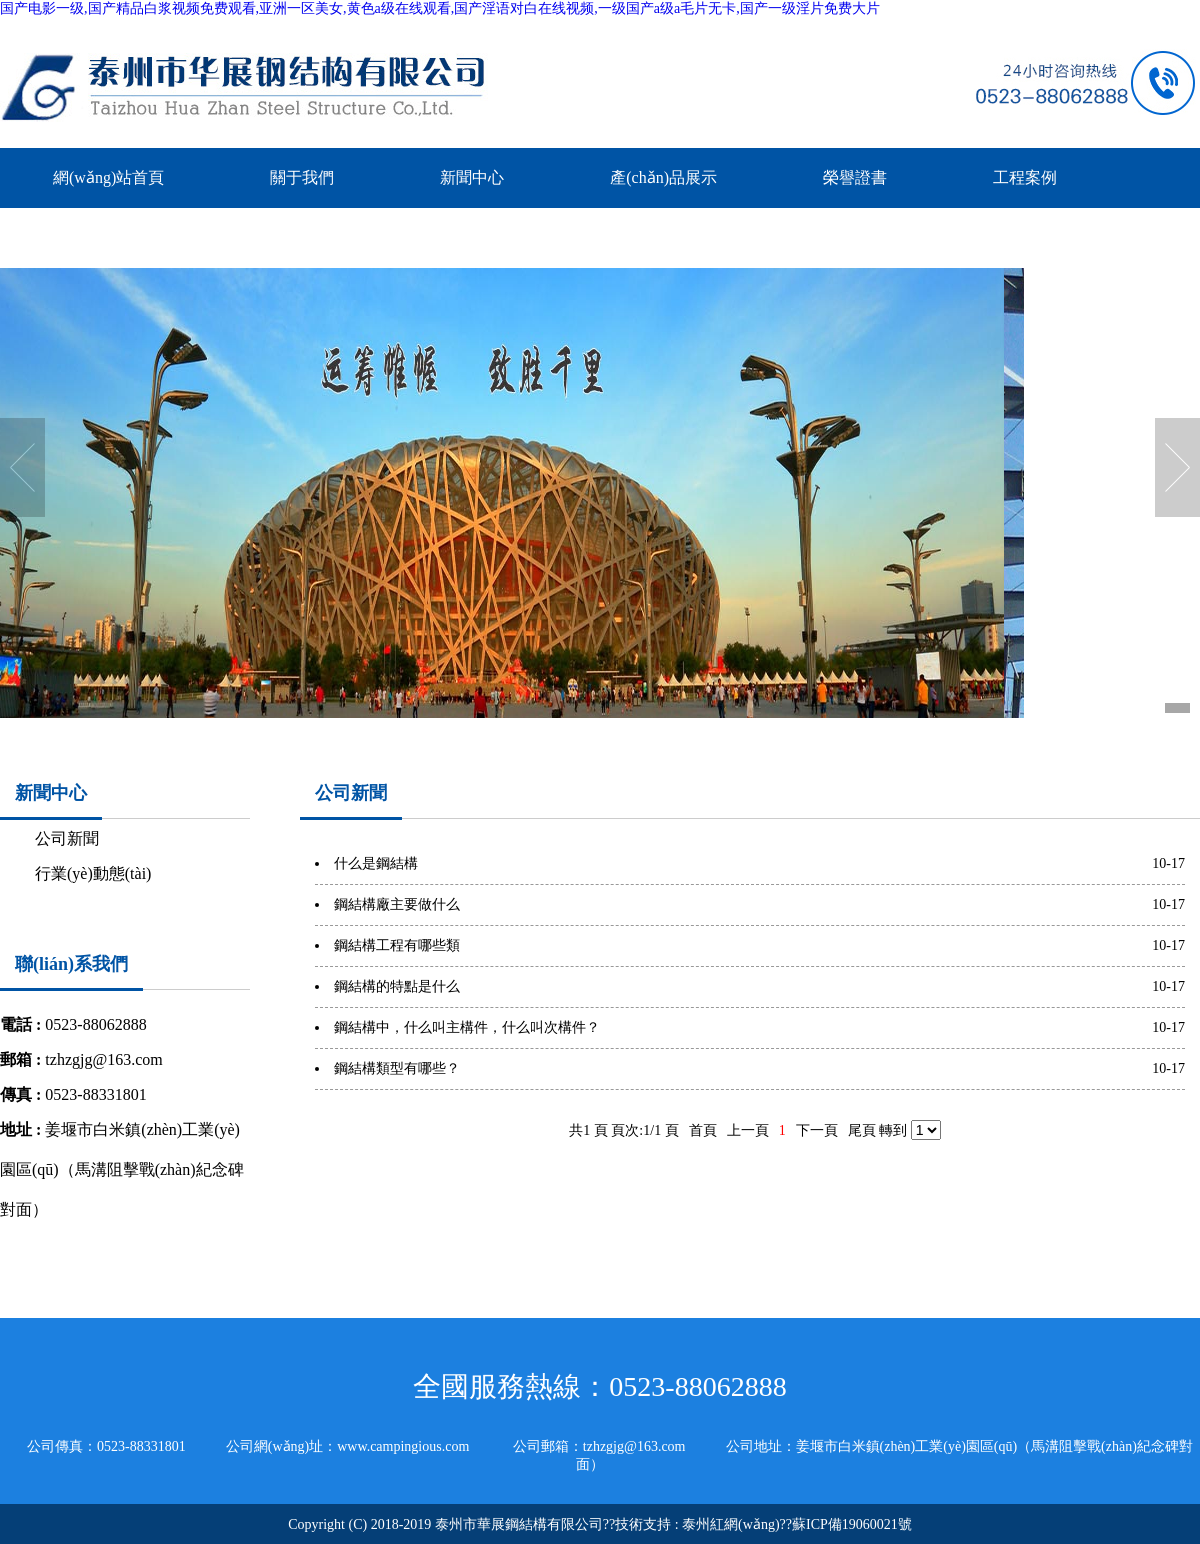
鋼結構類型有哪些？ (397, 1068)
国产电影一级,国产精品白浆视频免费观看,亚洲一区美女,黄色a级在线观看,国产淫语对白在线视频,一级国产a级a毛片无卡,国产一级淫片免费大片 (440, 8)
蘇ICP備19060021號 (852, 1524)
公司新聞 (67, 838)
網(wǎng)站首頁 (108, 177)
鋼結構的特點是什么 (397, 986)
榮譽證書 (855, 177)
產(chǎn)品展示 (663, 177)
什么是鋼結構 (376, 863)
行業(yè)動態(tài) (93, 873)
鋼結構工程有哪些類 (397, 945)
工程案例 (1025, 177)
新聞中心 (472, 177)
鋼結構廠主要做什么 (397, 904)
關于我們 (302, 177)
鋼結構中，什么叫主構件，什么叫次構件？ (467, 1027)
